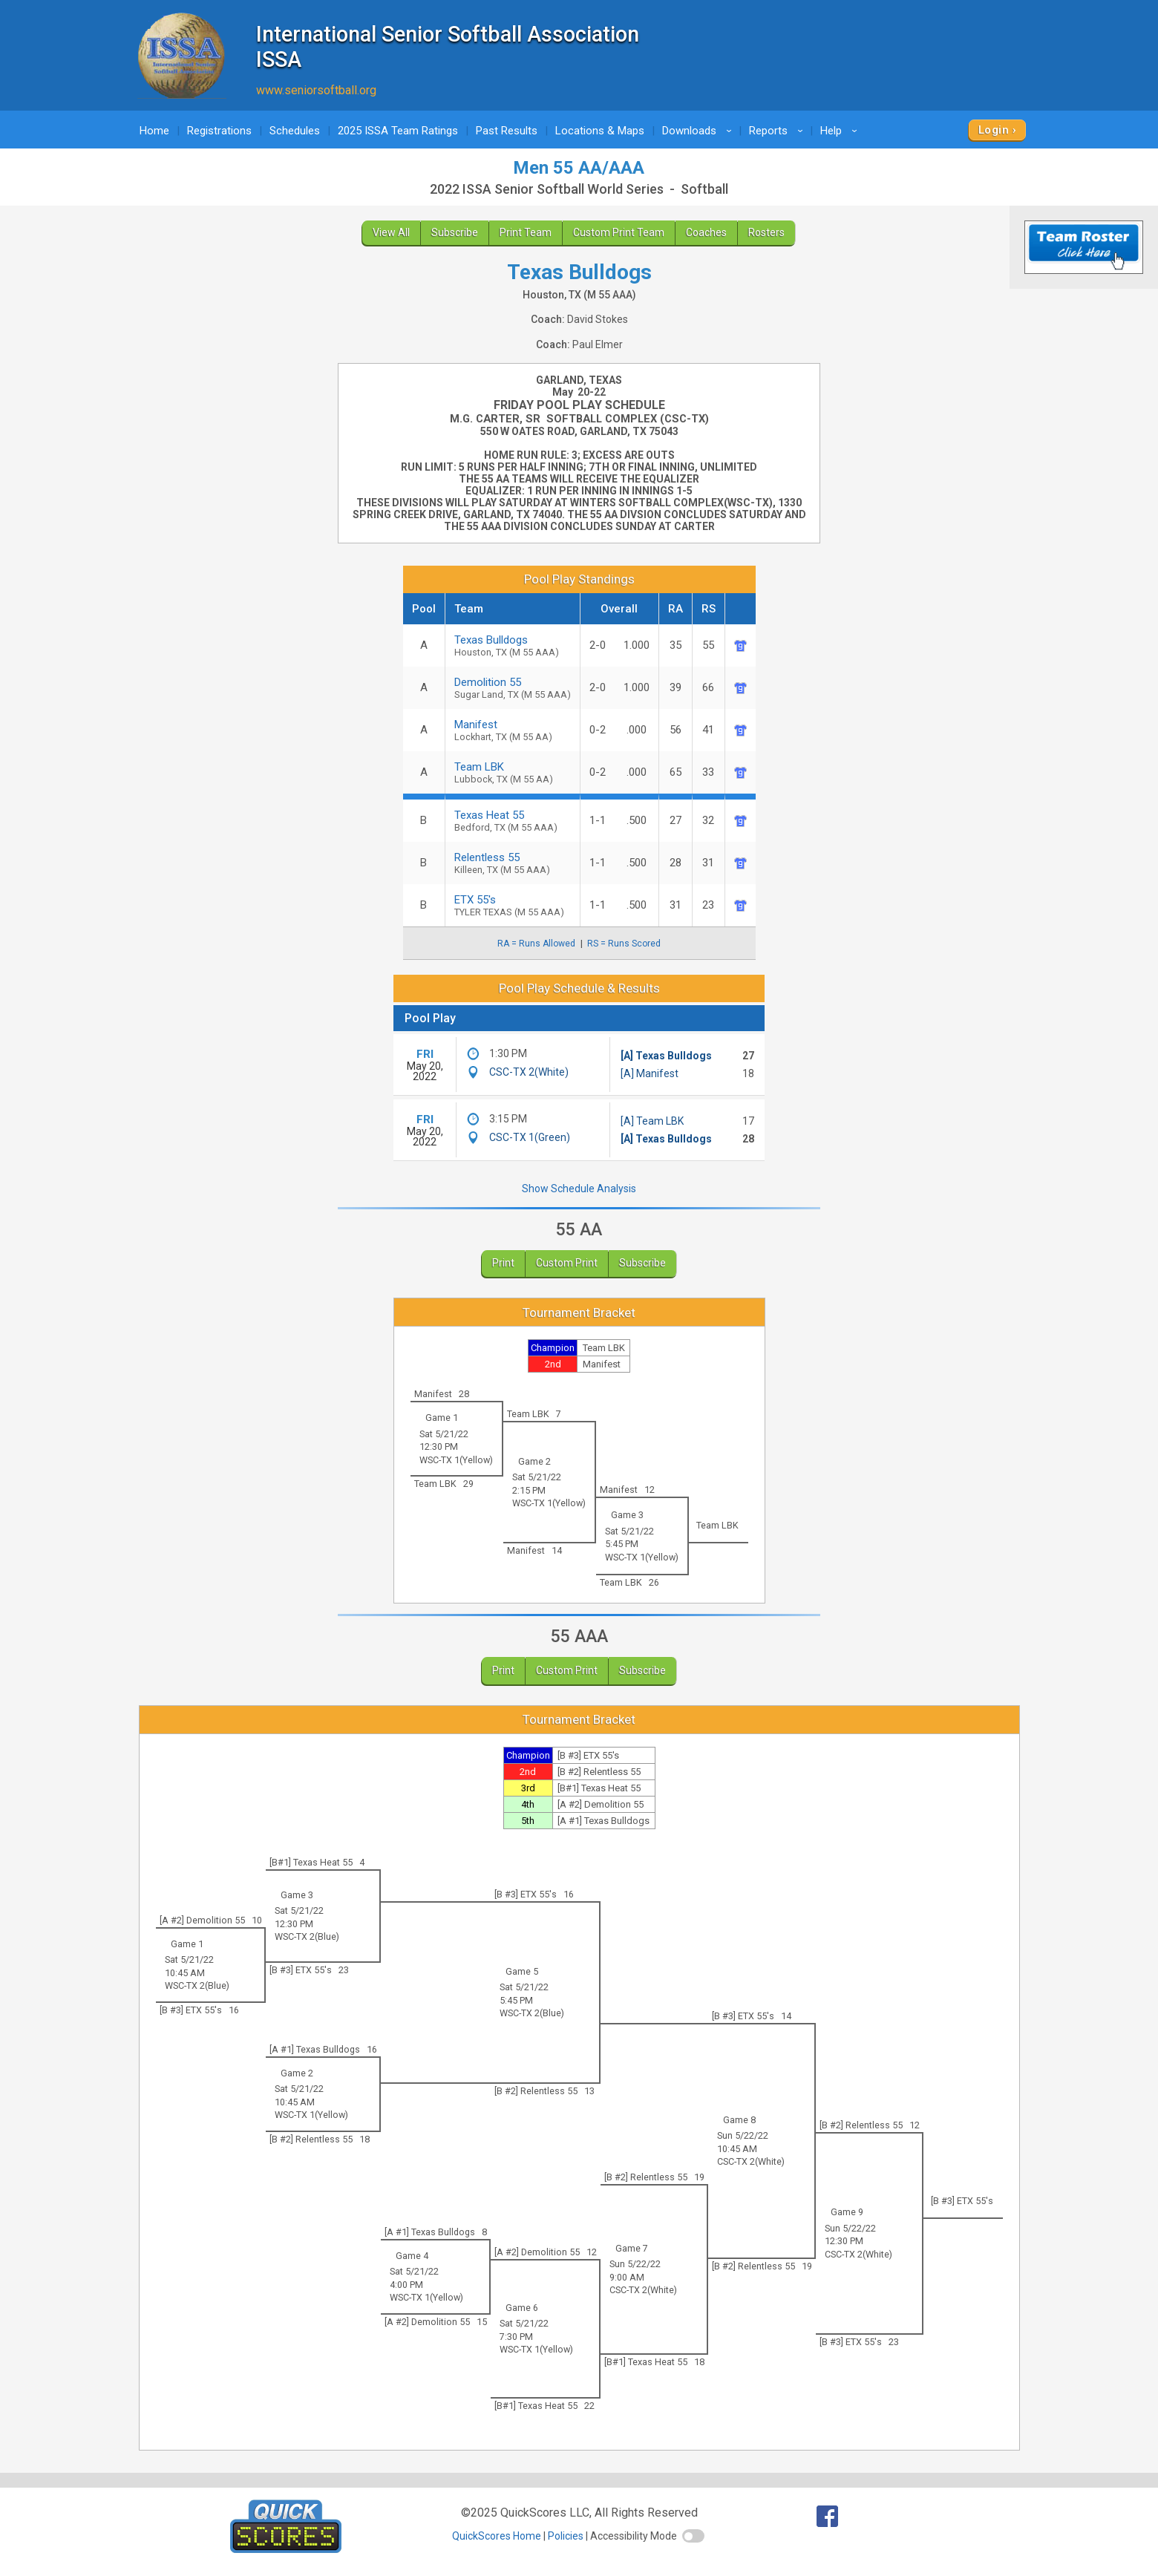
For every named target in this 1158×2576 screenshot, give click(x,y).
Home (154, 130)
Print (503, 1263)
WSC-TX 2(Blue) (307, 1936)
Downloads (699, 130)
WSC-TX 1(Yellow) (456, 1459)
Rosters (766, 232)
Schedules (294, 130)
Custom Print (567, 1263)
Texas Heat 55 (512, 820)
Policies (565, 2536)
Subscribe (454, 232)
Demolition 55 (512, 688)
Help (841, 130)
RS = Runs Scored (624, 943)
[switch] (693, 2536)
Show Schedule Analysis (579, 1188)
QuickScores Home (496, 2536)
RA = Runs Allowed (536, 943)
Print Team (526, 232)
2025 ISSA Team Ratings (398, 130)
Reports (778, 130)
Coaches (706, 232)
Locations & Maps (599, 130)
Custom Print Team (618, 232)
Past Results (506, 130)
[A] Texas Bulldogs (666, 1056)
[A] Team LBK (652, 1121)
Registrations (219, 130)
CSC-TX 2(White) (529, 1072)
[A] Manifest (649, 1073)
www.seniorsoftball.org (316, 90)
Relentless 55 (512, 863)
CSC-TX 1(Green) (529, 1137)
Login (993, 130)
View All (391, 232)
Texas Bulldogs (512, 645)
